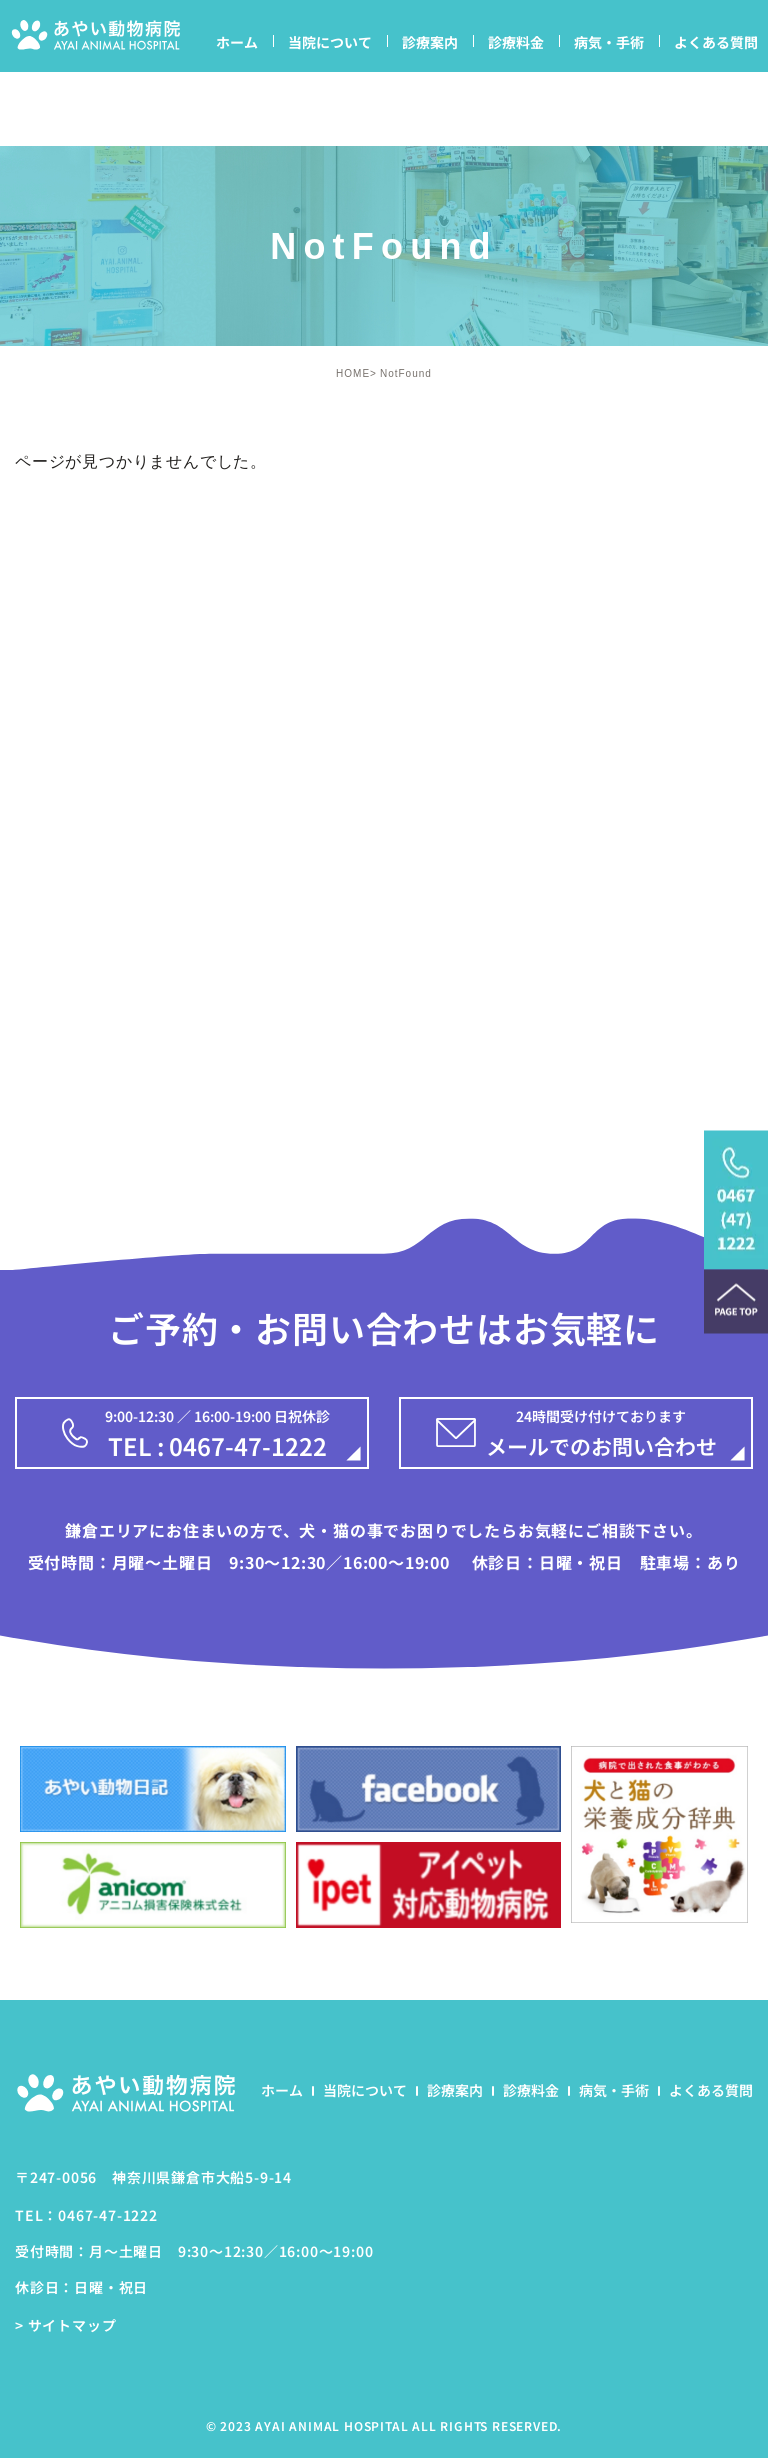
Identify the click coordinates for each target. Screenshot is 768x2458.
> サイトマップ (65, 2326)
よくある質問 (716, 42)
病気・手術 (609, 42)
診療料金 (516, 42)
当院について (330, 42)
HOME (353, 373)
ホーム (237, 42)
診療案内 (430, 42)
